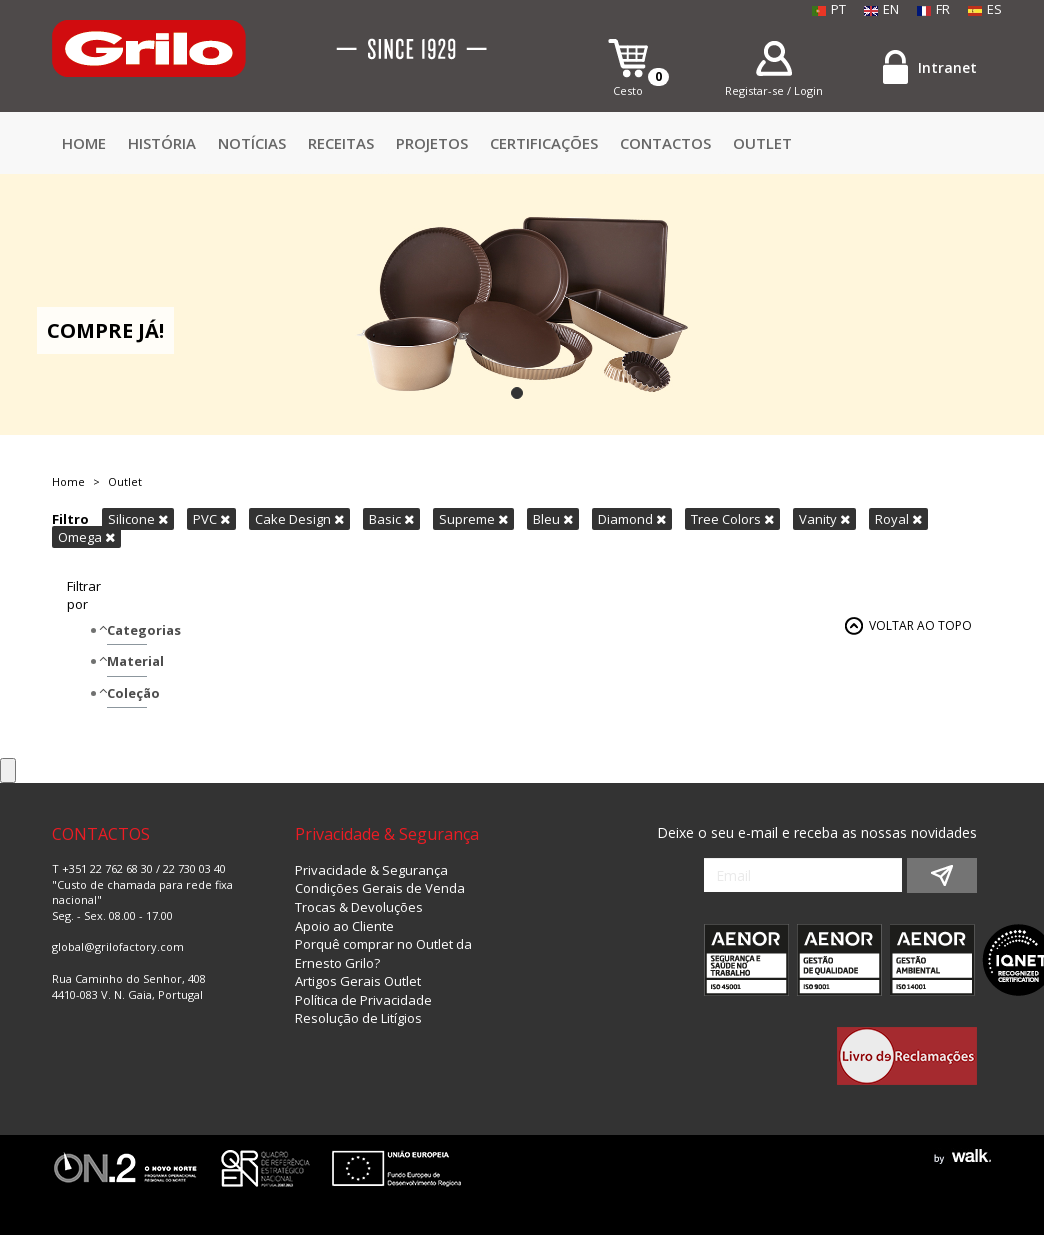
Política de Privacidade (363, 1000)
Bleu (553, 519)
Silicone (138, 519)
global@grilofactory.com (118, 946)
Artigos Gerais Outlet (358, 981)
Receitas (341, 143)
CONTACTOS (665, 143)
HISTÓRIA (162, 143)
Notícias (252, 143)
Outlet (762, 143)
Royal (898, 519)
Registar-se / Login (774, 90)
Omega (86, 537)
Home (84, 143)
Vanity (824, 519)
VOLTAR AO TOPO (920, 625)
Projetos (432, 143)
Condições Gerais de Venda (380, 888)
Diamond (632, 519)
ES (985, 9)
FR (933, 9)
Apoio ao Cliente (344, 926)
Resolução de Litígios (358, 1018)
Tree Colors (732, 519)
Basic (391, 519)
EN (881, 9)
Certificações (544, 143)
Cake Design (299, 519)
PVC (211, 519)
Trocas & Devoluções (359, 907)
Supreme (473, 519)
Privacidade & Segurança (371, 870)
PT (829, 9)
